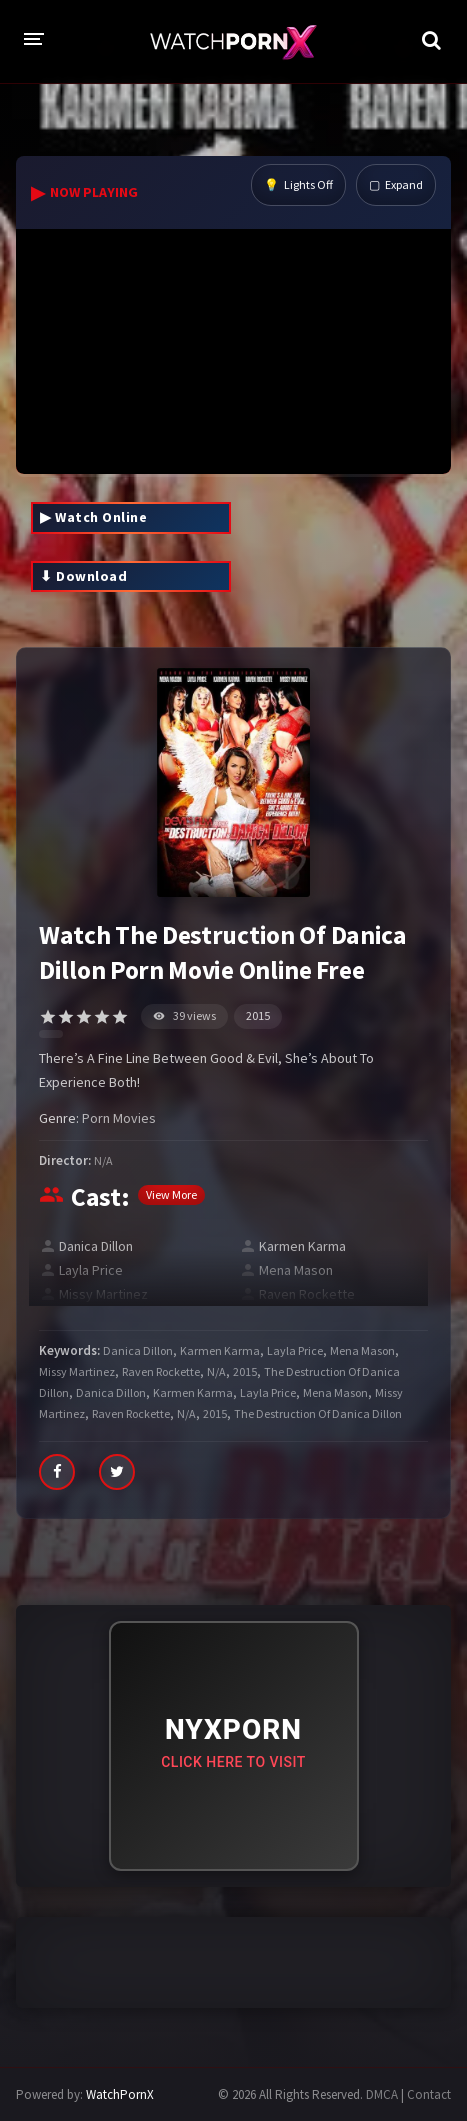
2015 (258, 1015)
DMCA (382, 2094)
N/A (103, 1160)
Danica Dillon (96, 1246)
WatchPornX (120, 2094)
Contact (429, 2094)
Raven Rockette (307, 1294)
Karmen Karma (302, 1246)
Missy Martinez (103, 1294)
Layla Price (91, 1270)
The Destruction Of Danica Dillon (318, 1413)
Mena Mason (296, 1270)
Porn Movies (119, 1118)
